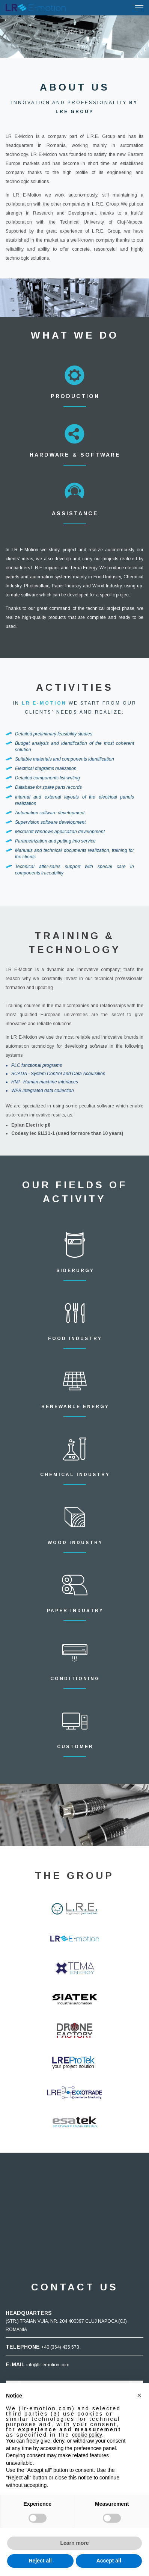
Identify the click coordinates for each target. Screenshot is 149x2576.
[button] (139, 2395)
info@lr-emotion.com (47, 2364)
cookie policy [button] (87, 2435)
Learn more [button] (74, 2543)
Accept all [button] (108, 2561)
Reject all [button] (40, 2561)
